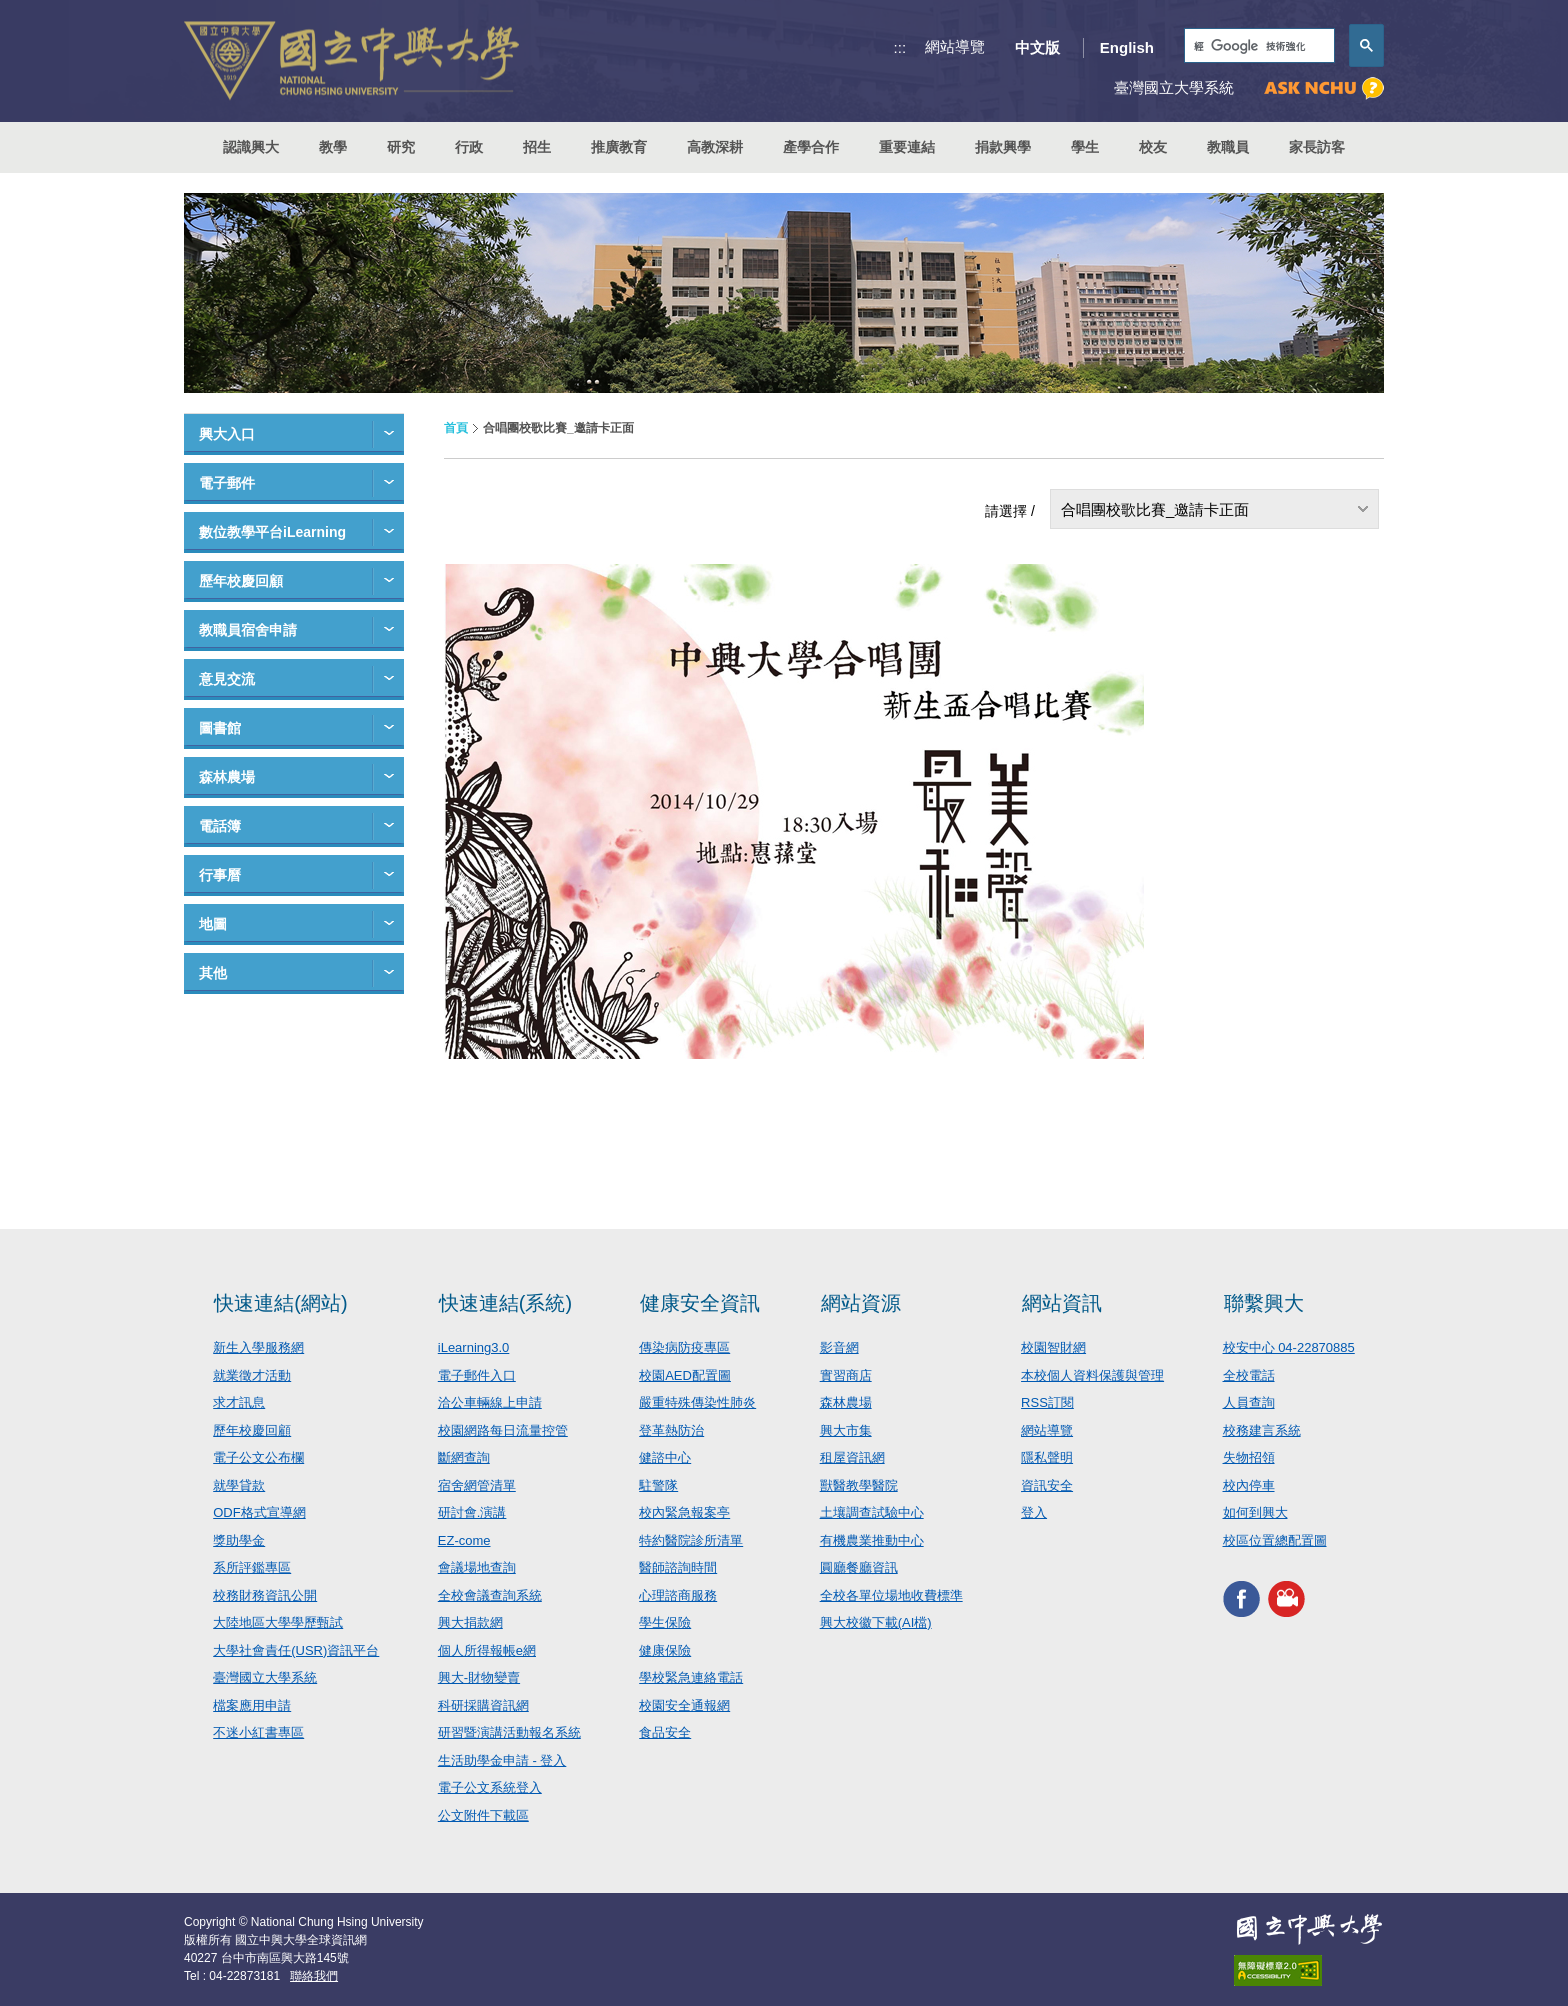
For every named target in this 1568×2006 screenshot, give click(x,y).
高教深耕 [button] (715, 147)
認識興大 (251, 147)
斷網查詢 (464, 1457)
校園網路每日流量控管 (503, 1430)
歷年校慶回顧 (241, 581)
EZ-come (464, 1540)
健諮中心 (665, 1457)
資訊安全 (1047, 1485)
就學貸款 (239, 1485)
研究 (401, 147)
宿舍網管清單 (477, 1485)
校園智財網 (1053, 1347)
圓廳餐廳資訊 (859, 1567)
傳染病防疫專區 (684, 1347)
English (1127, 47)
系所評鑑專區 (252, 1567)
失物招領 (1249, 1457)
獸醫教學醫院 (859, 1485)
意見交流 (227, 679)
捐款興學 (1003, 147)
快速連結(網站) (280, 1303)
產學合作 (811, 147)
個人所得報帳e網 (487, 1650)
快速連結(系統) (505, 1303)
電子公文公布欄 (258, 1457)
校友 (1153, 147)
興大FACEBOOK (1241, 1598)
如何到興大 (1255, 1512)
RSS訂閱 (1047, 1402)
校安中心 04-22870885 (1289, 1347)
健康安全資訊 (700, 1303)
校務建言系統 (1262, 1430)
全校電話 (1249, 1375)
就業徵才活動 (252, 1375)
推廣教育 (619, 147)
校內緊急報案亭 (684, 1512)
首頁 (456, 428)
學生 (1085, 147)
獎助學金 (239, 1540)
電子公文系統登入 (490, 1787)
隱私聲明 (1047, 1457)
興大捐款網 (470, 1622)
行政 (469, 147)
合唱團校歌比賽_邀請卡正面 (1155, 509)
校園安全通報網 (684, 1705)
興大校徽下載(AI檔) (876, 1622)
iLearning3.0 (474, 1347)
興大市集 (846, 1430)
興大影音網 (1286, 1598)
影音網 (839, 1347)
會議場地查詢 (477, 1567)
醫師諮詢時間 (678, 1567)
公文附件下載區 (483, 1815)
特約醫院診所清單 (691, 1540)
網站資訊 (1062, 1303)
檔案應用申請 (252, 1705)
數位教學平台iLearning (272, 532)
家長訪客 (1317, 147)
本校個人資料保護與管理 (1092, 1375)
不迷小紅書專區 (258, 1732)
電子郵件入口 (477, 1375)
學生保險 (665, 1622)
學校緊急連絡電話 (691, 1677)
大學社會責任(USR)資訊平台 (296, 1650)
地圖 (213, 924)
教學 (333, 147)
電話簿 (220, 826)
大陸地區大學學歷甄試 (278, 1622)
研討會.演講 (472, 1512)
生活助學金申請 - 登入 (502, 1760)
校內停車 (1249, 1485)
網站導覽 (955, 46)
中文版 (1037, 47)
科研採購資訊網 (483, 1705)
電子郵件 (227, 483)
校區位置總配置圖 (1275, 1540)
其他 (213, 973)
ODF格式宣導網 (259, 1512)
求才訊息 (239, 1402)
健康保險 (665, 1650)
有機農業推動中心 (872, 1540)
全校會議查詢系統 (490, 1595)
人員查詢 (1249, 1402)
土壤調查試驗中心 (872, 1512)
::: (900, 47)
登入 (1034, 1512)
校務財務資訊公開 (265, 1595)
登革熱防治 (671, 1430)
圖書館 (220, 728)
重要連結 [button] (907, 147)
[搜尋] (1257, 46)
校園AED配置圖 (685, 1375)
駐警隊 (658, 1485)
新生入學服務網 (258, 1347)
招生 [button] (537, 147)
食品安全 (665, 1732)
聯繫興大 (1264, 1303)
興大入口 (227, 434)
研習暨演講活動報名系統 (509, 1732)
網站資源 (861, 1303)
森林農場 (227, 777)
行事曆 (220, 875)
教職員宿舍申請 (248, 630)
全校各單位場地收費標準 (891, 1595)
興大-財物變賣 (479, 1677)
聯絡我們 (314, 1976)
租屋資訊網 (852, 1457)
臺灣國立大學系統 (265, 1677)
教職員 (1228, 147)
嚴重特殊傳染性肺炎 (697, 1402)
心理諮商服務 (678, 1595)
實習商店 (846, 1375)
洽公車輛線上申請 (490, 1402)
